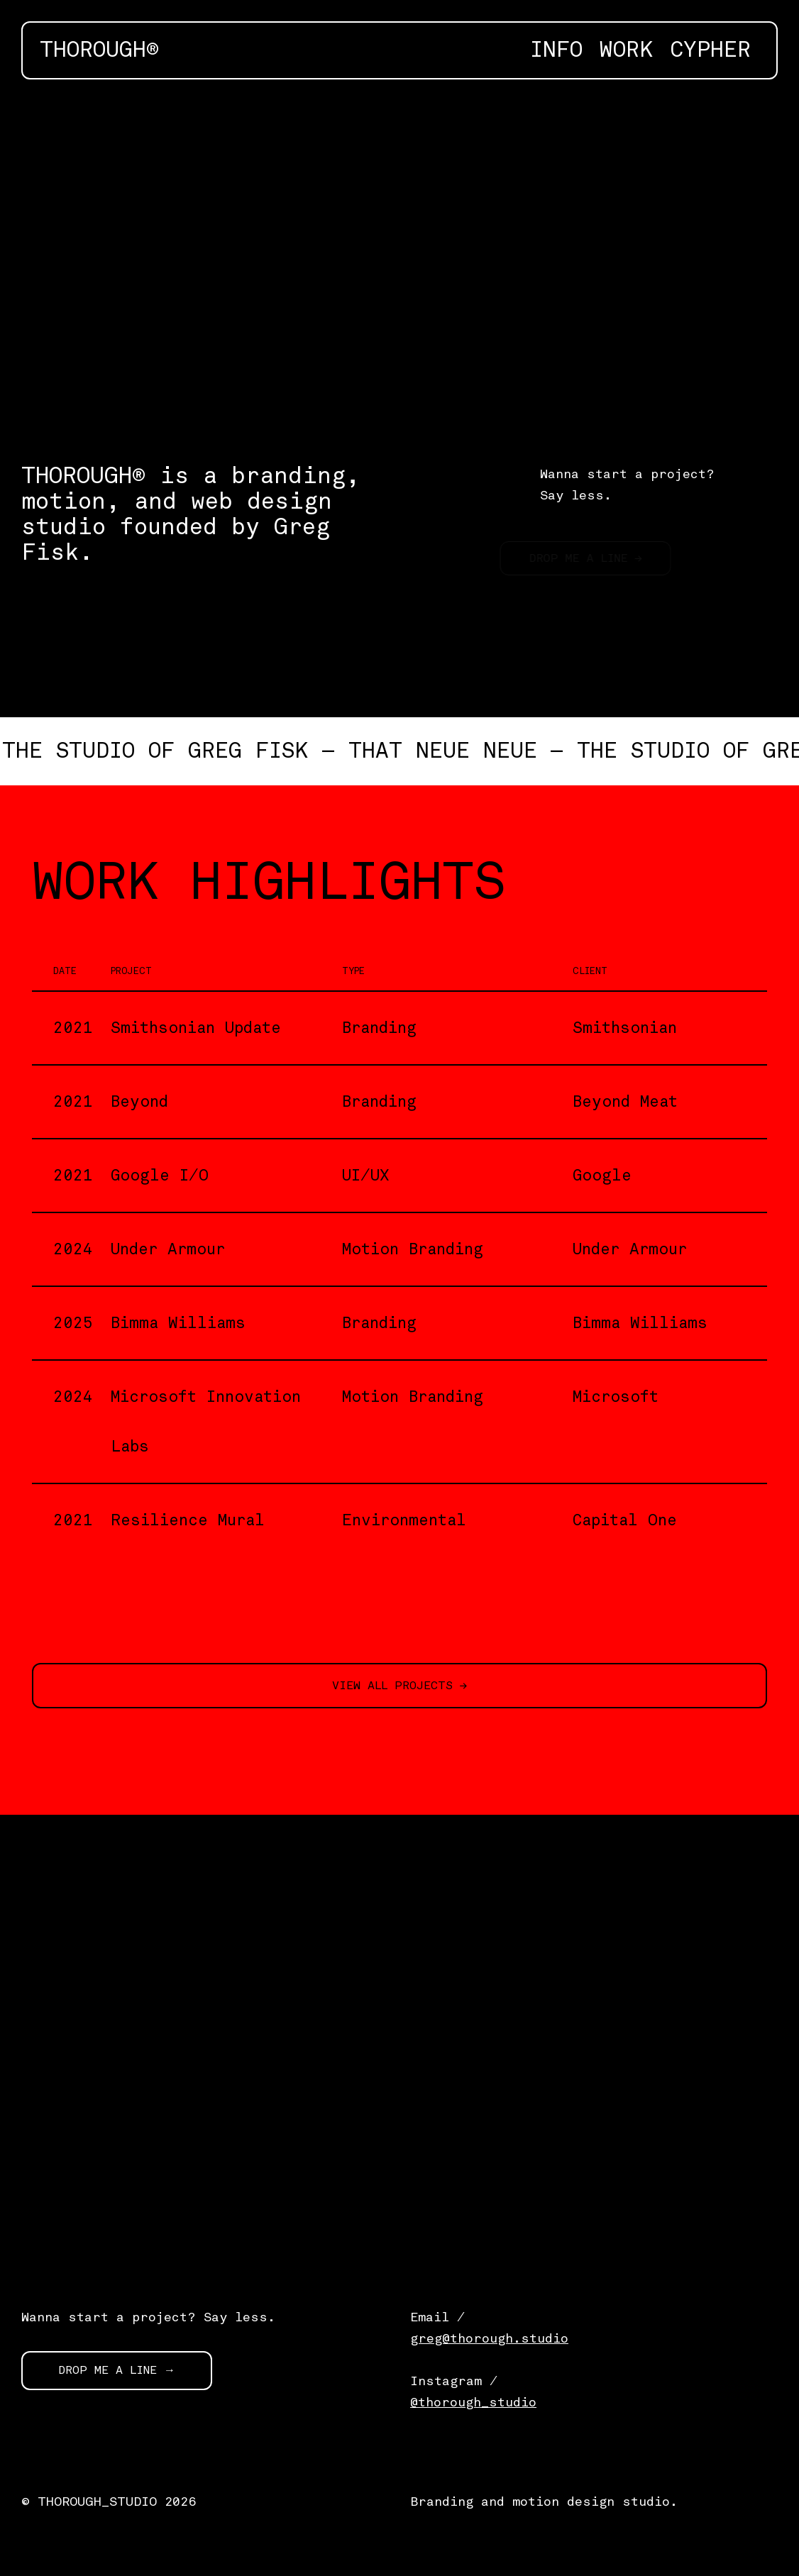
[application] (399, 256)
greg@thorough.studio (489, 2338)
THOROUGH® (99, 50)
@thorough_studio (473, 2402)
